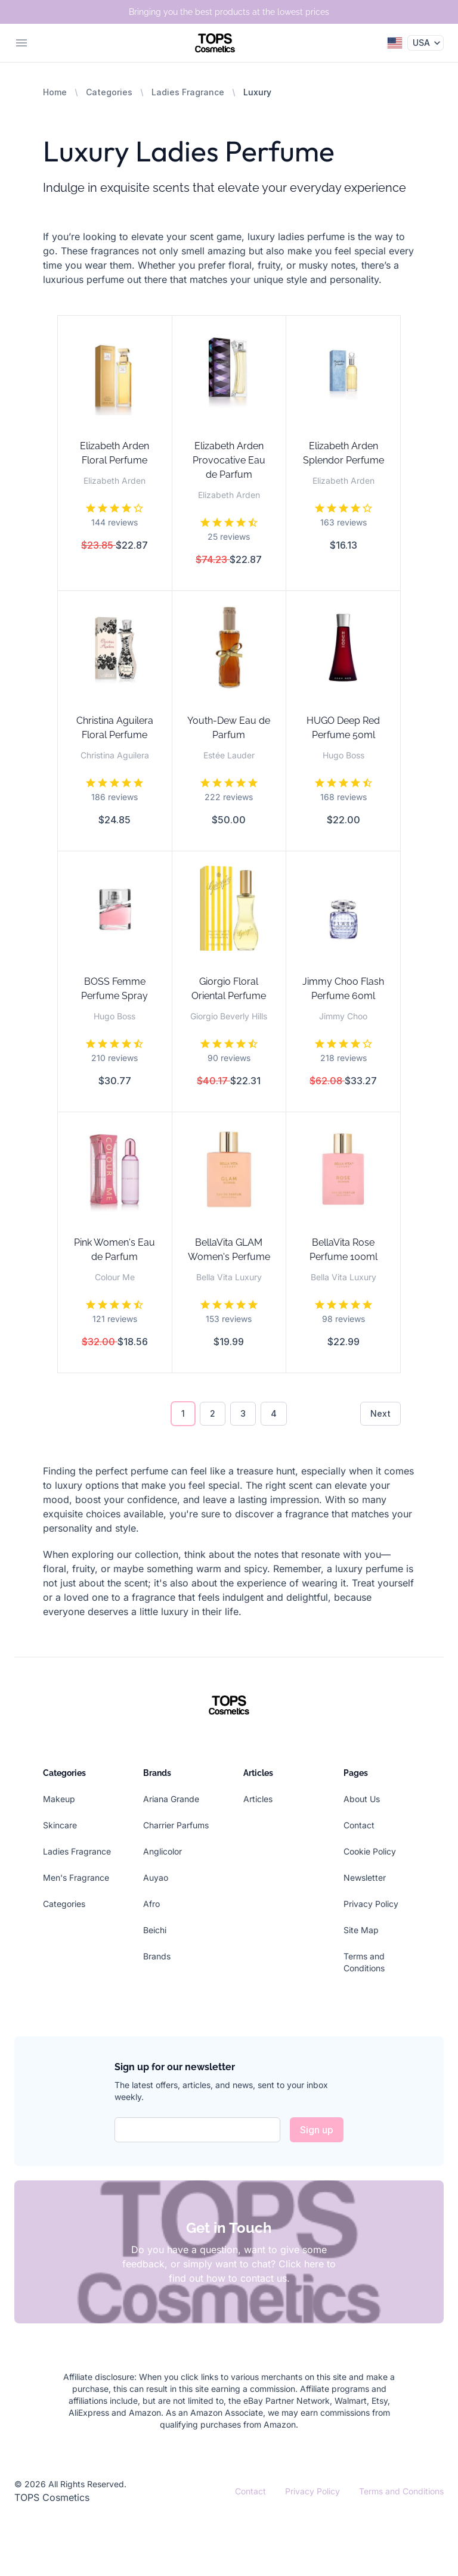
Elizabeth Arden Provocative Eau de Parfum (229, 460)
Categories (109, 92)
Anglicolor (162, 1851)
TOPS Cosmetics (51, 2497)
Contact (359, 1825)
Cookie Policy (370, 1851)
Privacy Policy (371, 1904)
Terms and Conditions (401, 2491)
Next (380, 1413)
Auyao (155, 1877)
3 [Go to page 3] (243, 1413)
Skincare (60, 1825)
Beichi (154, 1930)
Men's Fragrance (76, 1877)
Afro (151, 1904)
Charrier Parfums (176, 1825)
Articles (258, 1799)
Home (55, 92)
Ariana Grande (171, 1799)
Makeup (59, 1799)
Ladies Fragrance (187, 92)
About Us (362, 1799)
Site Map (361, 1930)
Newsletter (365, 1877)
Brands (157, 1956)
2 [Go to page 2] (212, 1413)
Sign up (316, 2130)
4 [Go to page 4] (274, 1413)
